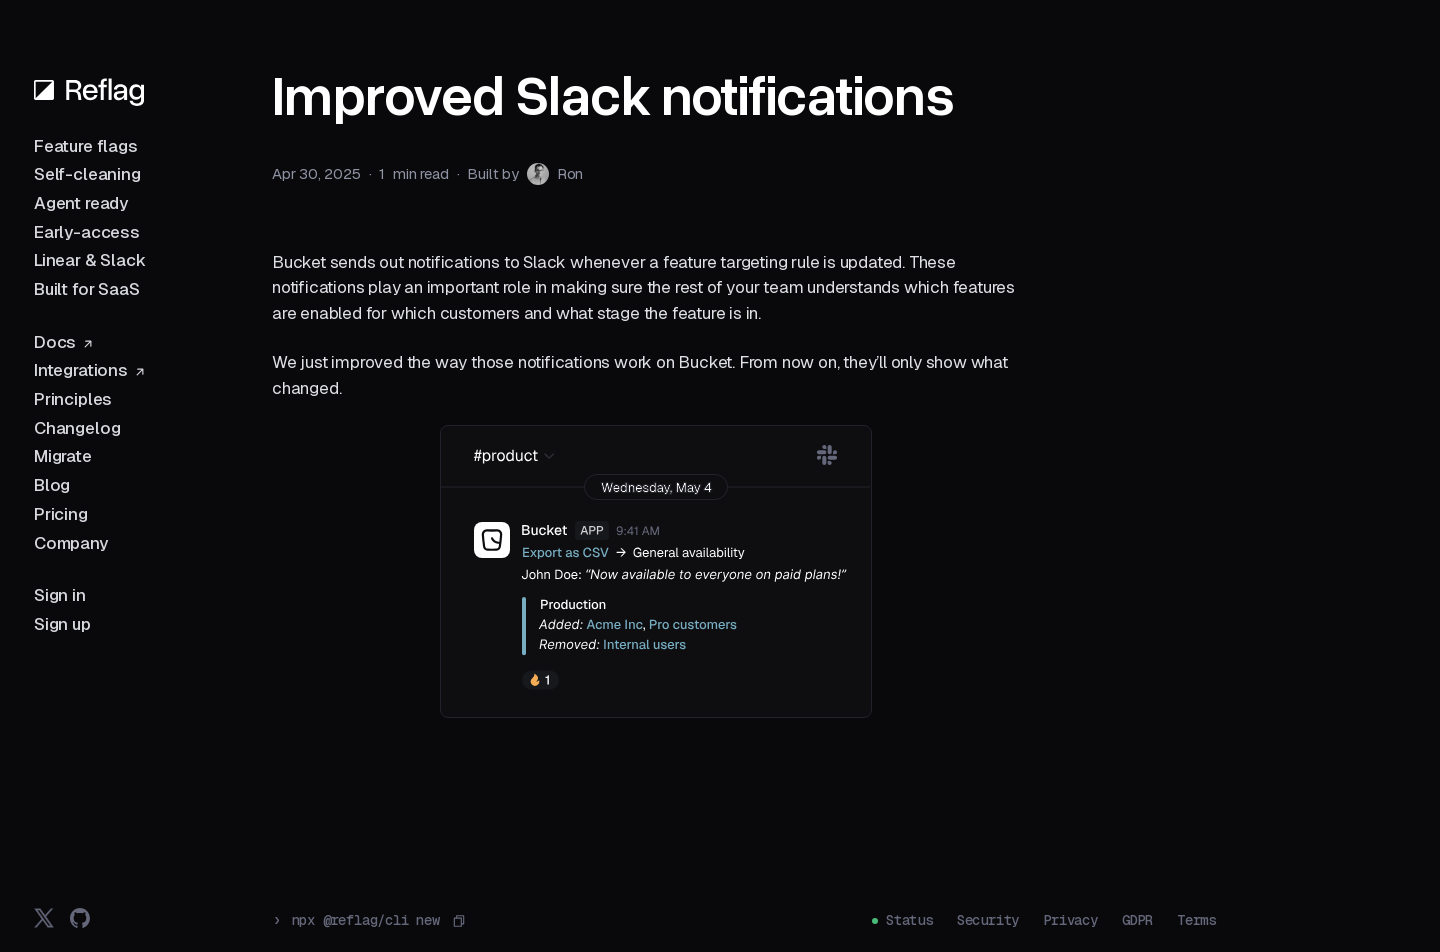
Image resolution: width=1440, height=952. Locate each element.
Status (909, 920)
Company (71, 543)
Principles (73, 399)
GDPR (1137, 920)
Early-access (87, 232)
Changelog (77, 428)
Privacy (1070, 920)
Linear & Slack (90, 260)
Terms (1196, 920)
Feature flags (86, 146)
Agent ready (81, 203)
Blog (52, 485)
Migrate (63, 456)
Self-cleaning (87, 174)
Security (988, 920)
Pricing (61, 514)
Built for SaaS (87, 289)
